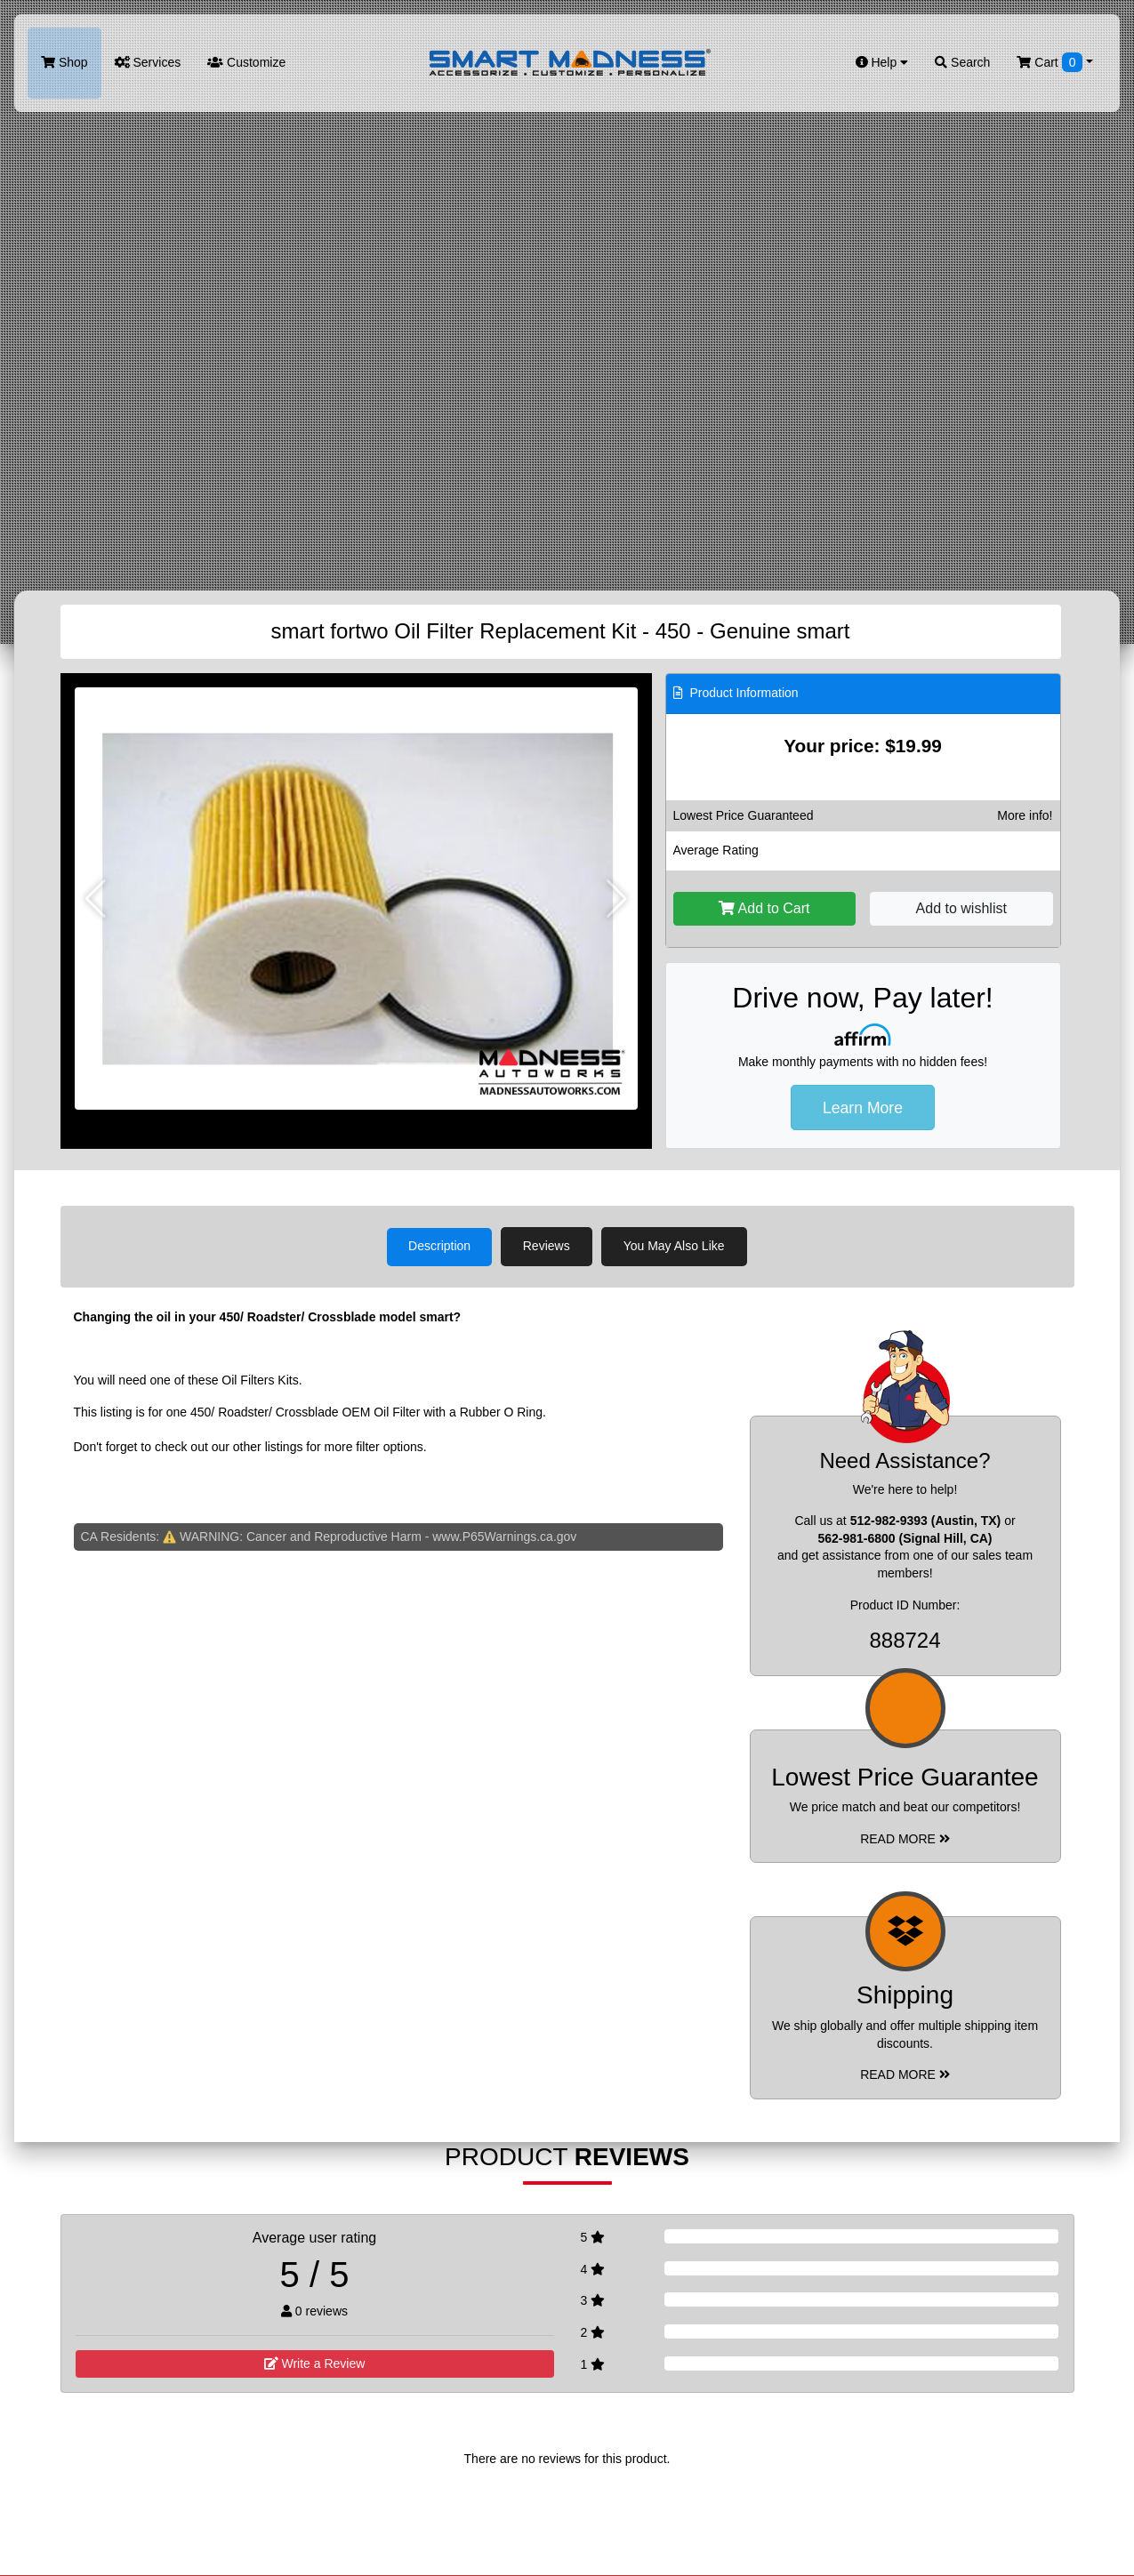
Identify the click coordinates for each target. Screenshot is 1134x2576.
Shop (64, 62)
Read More (905, 1838)
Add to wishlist (961, 908)
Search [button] (962, 62)
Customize (246, 62)
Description (439, 1246)
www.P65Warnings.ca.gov (504, 1536)
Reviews (547, 1246)
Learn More (863, 1108)
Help (882, 62)
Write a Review (315, 2363)
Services (148, 62)
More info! (1024, 815)
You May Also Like (675, 1246)
